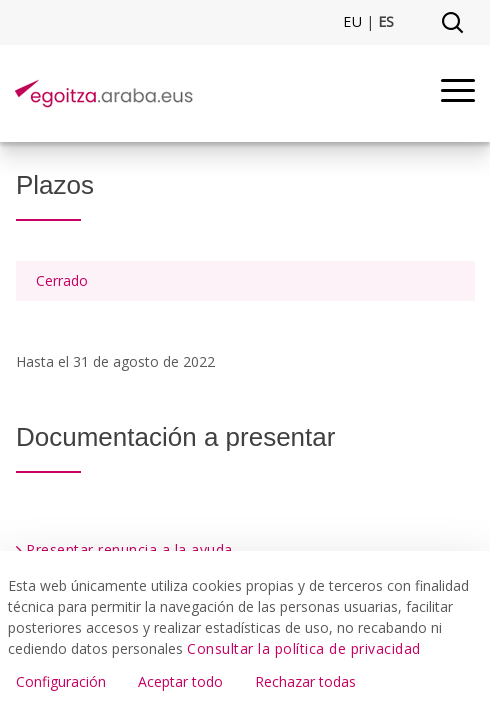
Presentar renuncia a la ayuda (129, 549)
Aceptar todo (180, 681)
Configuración (61, 681)
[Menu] (458, 93)
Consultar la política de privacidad (304, 648)
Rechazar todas (305, 681)
